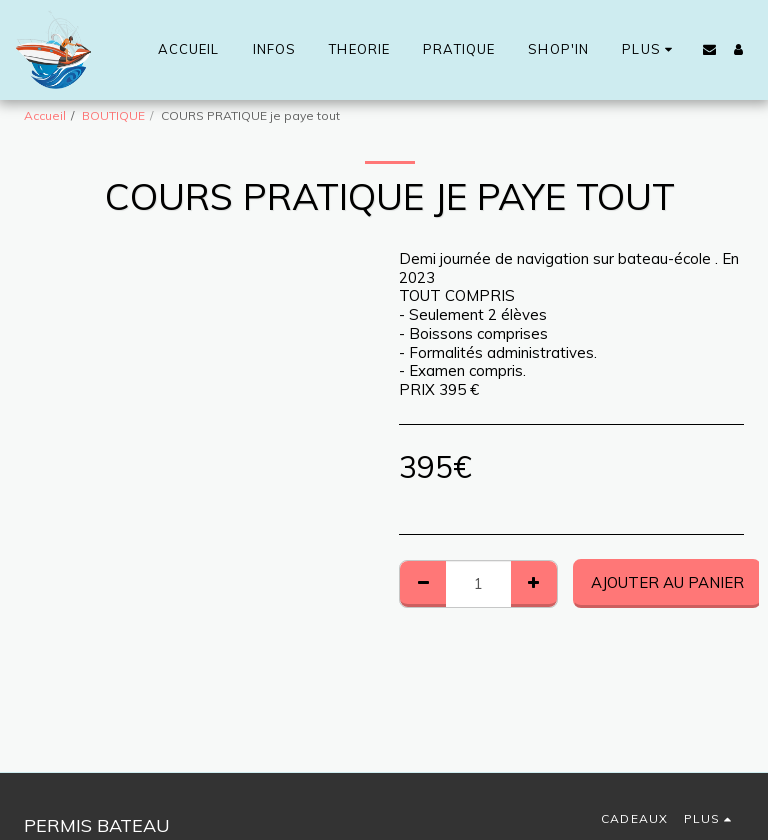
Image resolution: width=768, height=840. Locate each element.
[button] (709, 49)
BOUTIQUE (113, 115)
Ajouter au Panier (667, 582)
